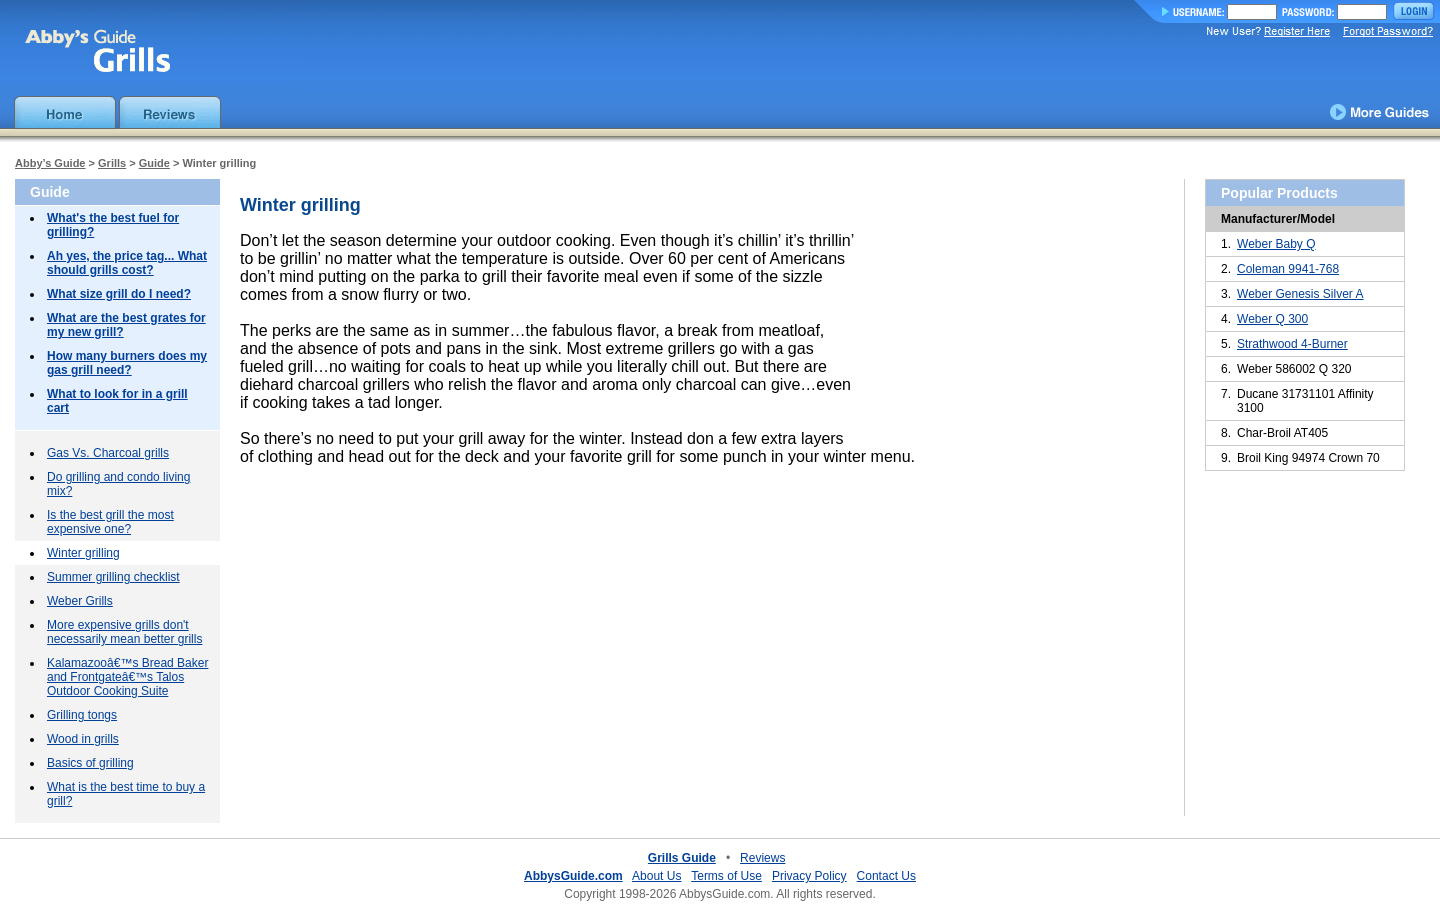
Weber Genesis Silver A (1300, 294)
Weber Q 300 (1272, 319)
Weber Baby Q (1276, 244)
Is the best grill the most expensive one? (110, 522)
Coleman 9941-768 (1288, 269)
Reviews (762, 858)
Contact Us (886, 876)
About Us (656, 876)
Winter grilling (83, 553)
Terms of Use (726, 876)
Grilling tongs (82, 715)
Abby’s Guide (50, 163)
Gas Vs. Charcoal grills (108, 453)
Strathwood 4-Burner (1292, 344)
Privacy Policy (809, 876)
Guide (154, 163)
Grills (112, 163)
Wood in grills (83, 739)
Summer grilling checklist (113, 577)
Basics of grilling (90, 763)
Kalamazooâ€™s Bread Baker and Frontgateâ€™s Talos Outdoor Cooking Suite (127, 677)
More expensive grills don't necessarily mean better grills (124, 632)
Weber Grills (80, 601)
